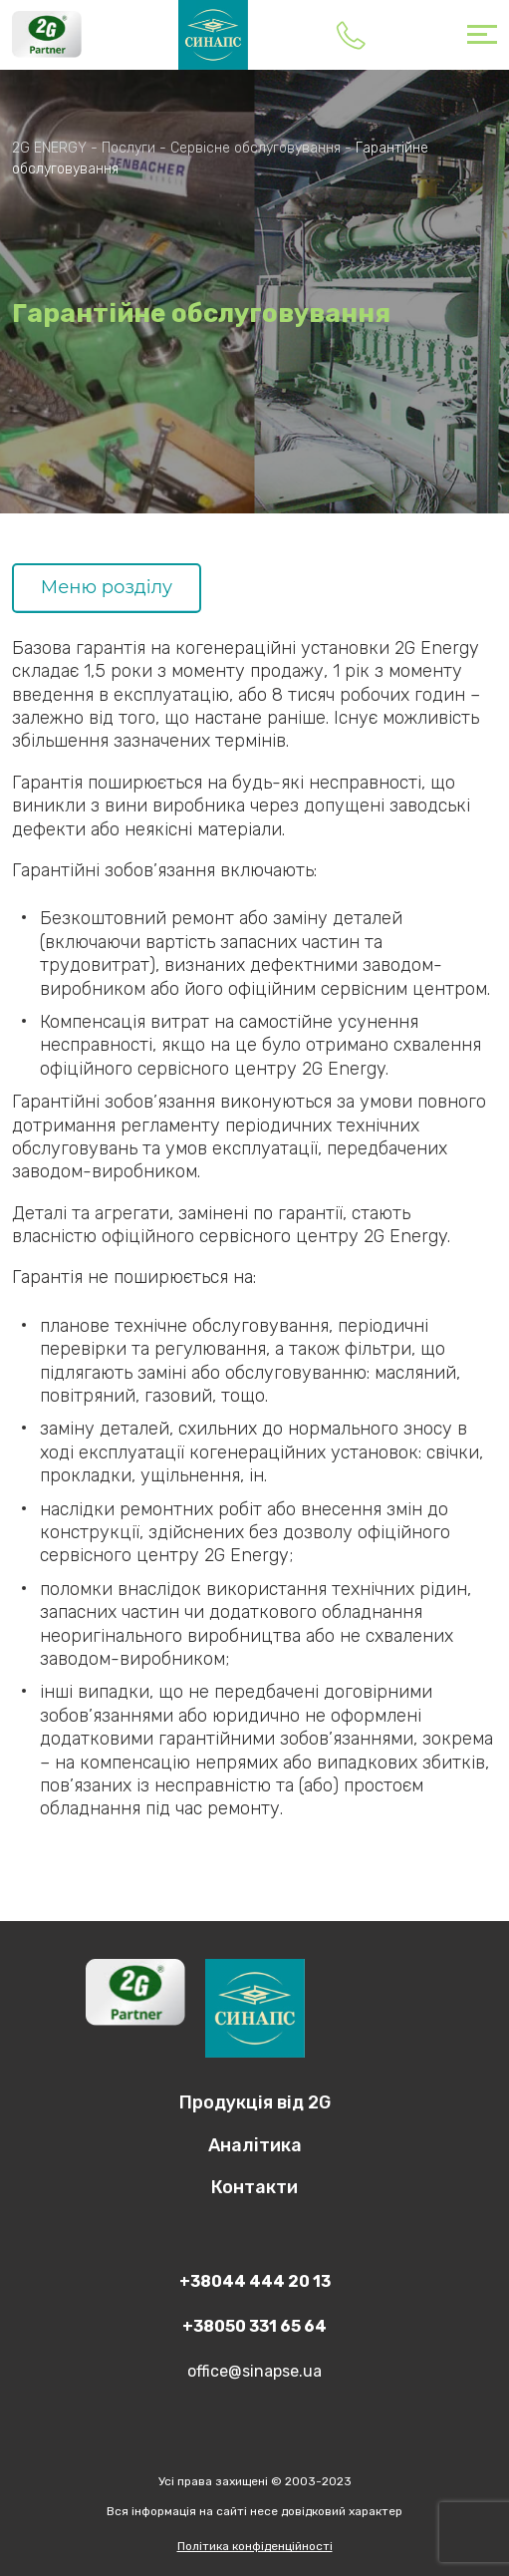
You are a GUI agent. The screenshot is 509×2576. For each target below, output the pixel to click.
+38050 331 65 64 (254, 2326)
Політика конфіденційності (255, 2546)
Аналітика (255, 2145)
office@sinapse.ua (254, 2371)
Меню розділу (106, 587)
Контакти (254, 2187)
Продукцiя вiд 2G (255, 2102)
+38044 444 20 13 (351, 35)
